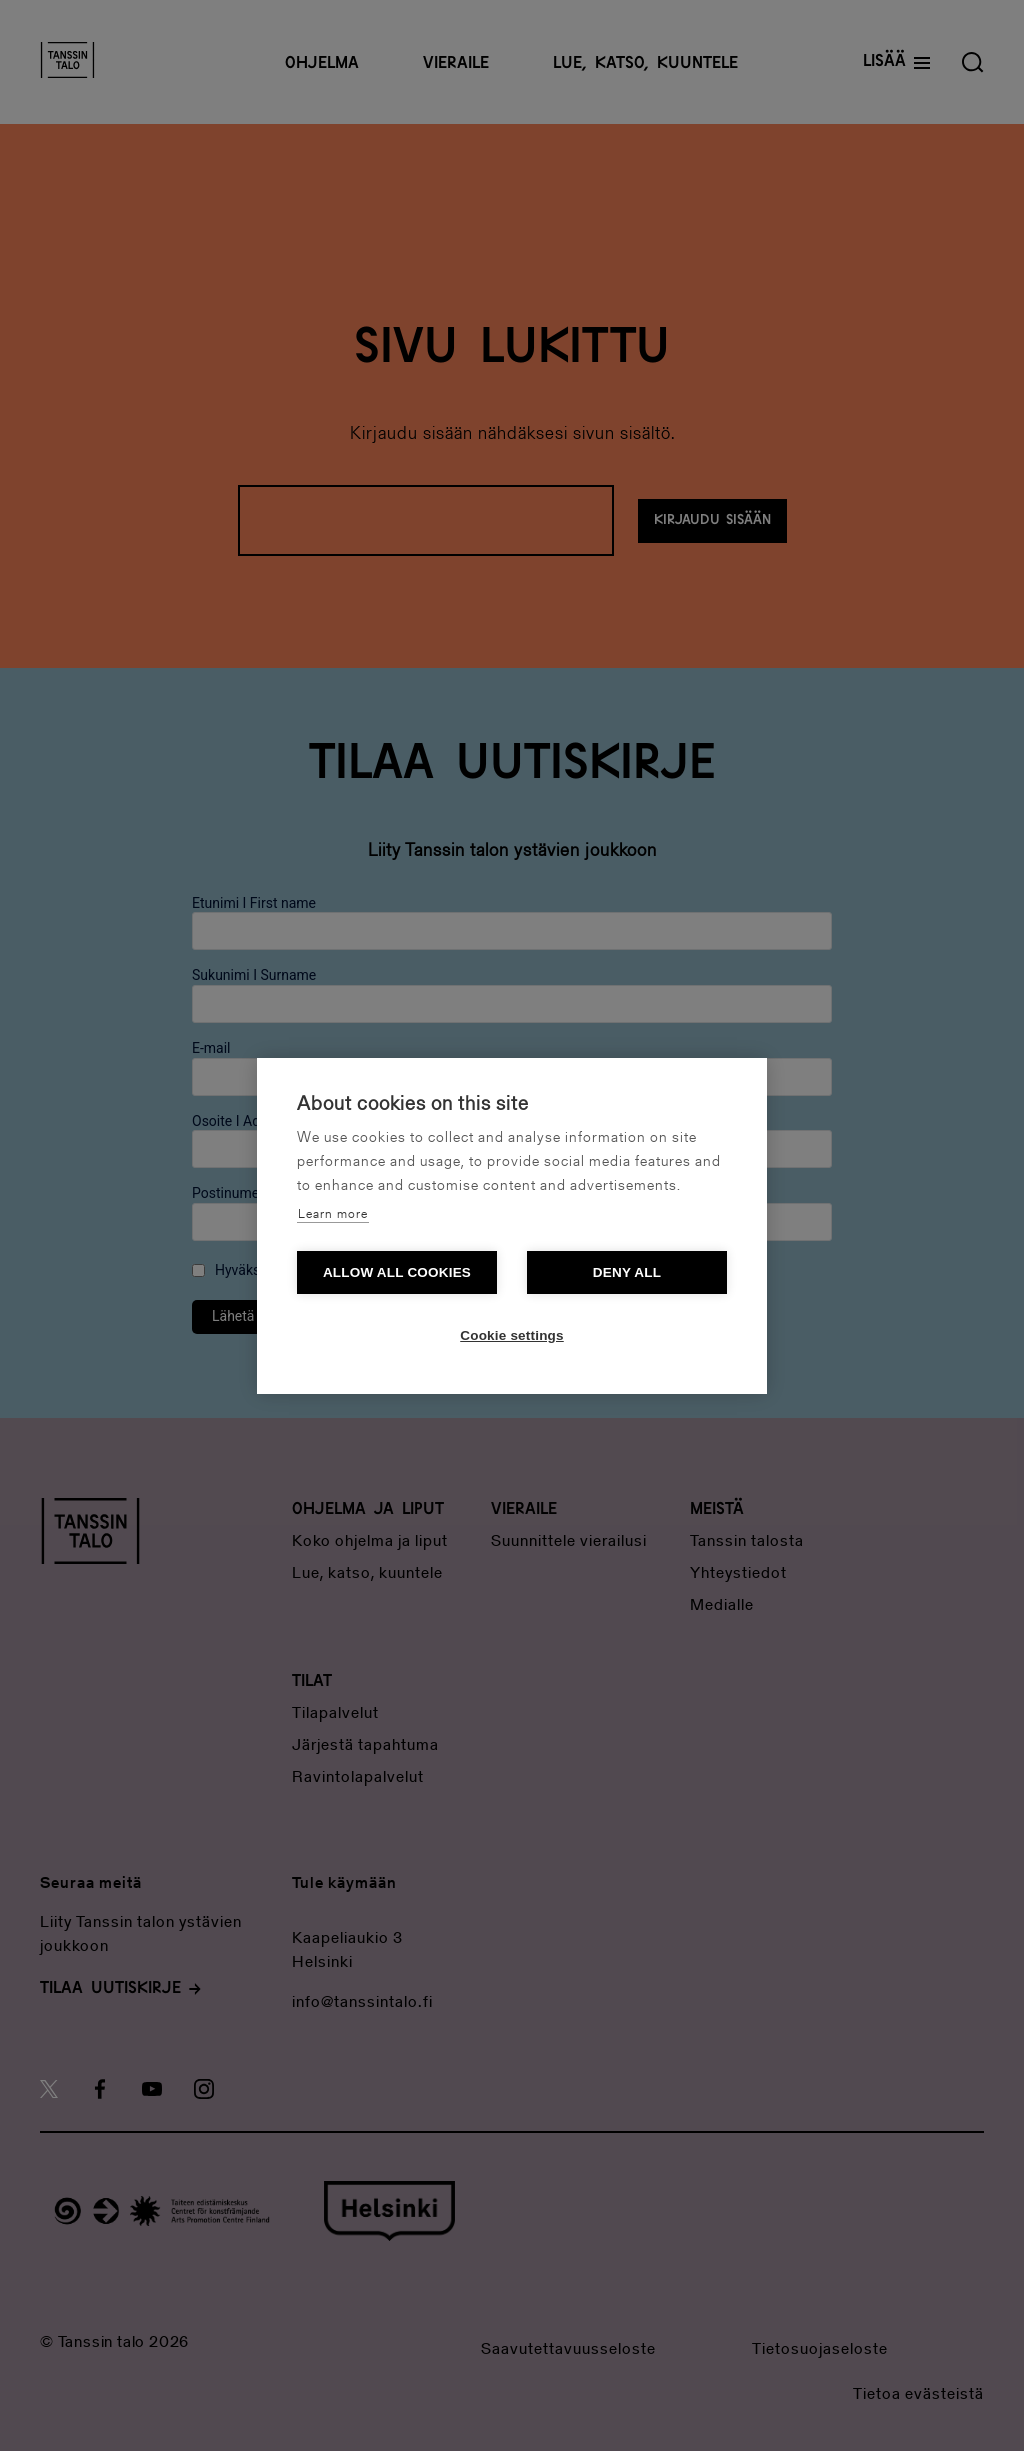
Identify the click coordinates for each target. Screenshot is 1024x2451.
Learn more (333, 1214)
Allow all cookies (397, 1272)
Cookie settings (512, 1335)
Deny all (627, 1272)
